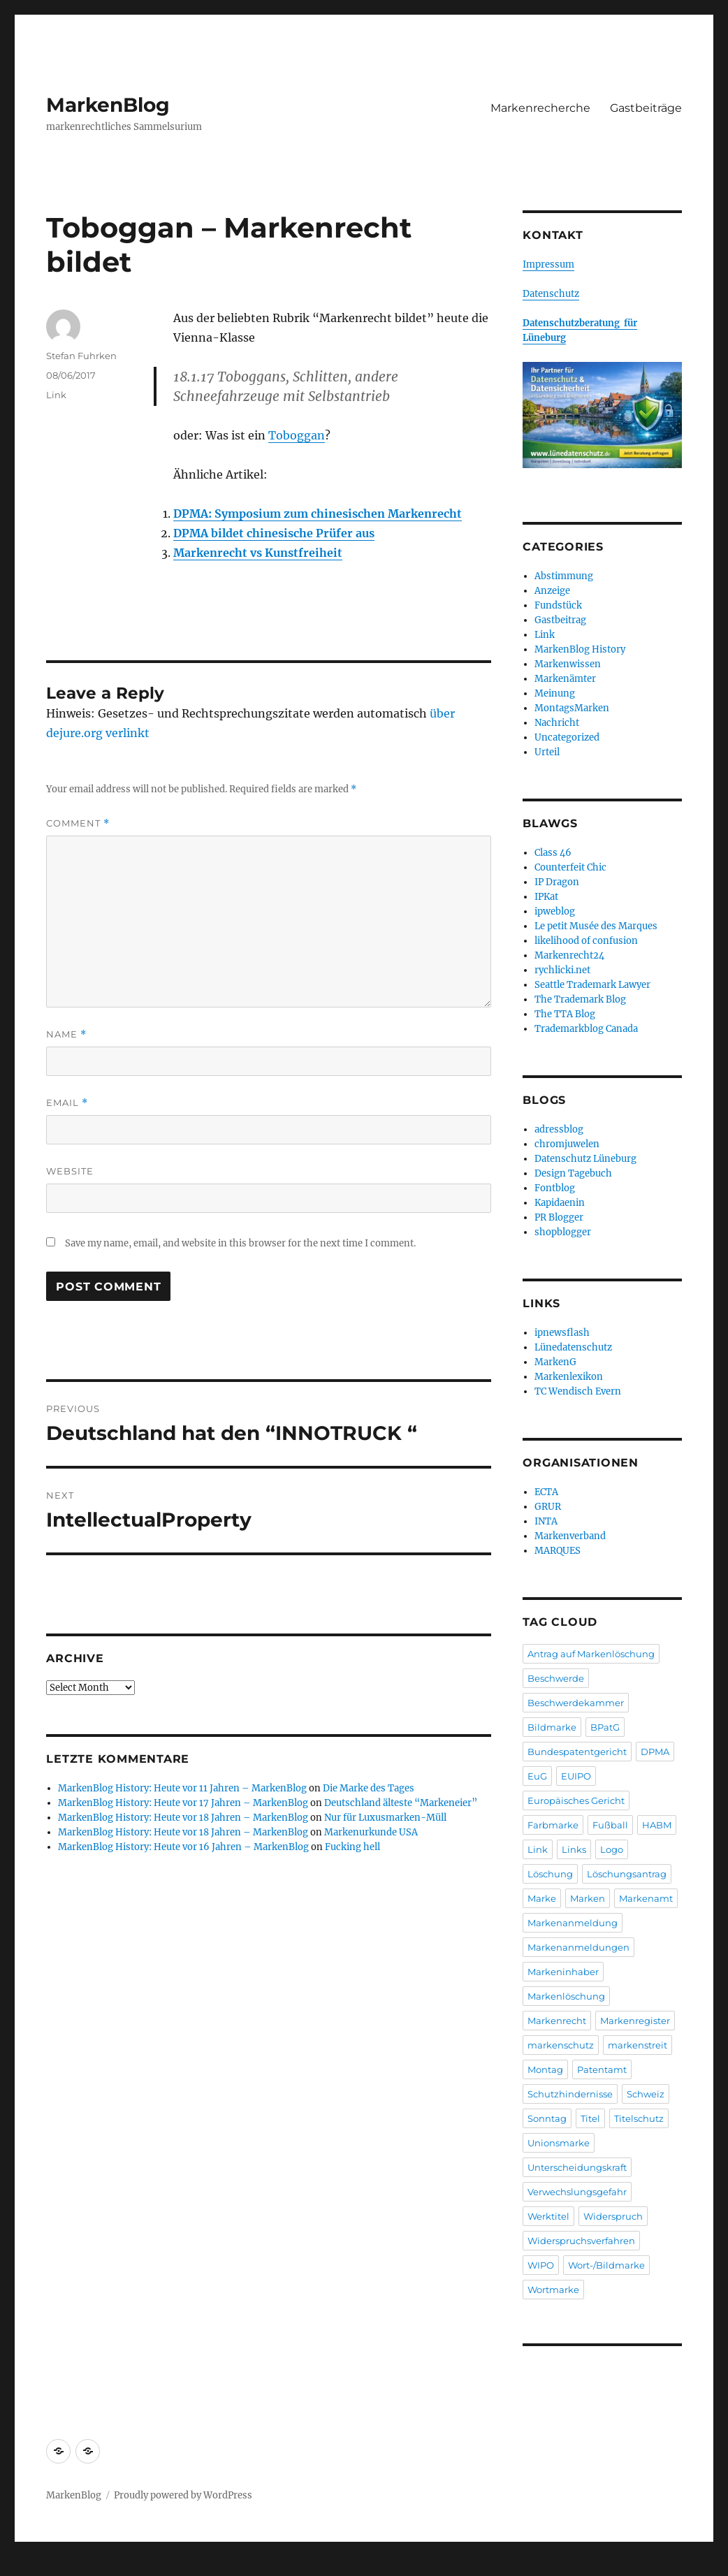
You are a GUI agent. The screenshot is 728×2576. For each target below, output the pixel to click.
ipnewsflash (562, 1333)
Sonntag (547, 2118)
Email (67, 1103)
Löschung (550, 1873)
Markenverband (570, 1536)
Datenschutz (551, 294)
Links (574, 1849)
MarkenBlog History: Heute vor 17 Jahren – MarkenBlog (183, 1803)
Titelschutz (639, 2118)
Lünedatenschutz (573, 1347)
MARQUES (557, 1551)
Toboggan (296, 435)
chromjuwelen (566, 1144)
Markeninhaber (563, 1971)
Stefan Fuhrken (81, 355)
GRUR (547, 1507)
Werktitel (548, 2216)
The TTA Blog (564, 1014)
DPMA (655, 1751)
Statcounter (33, 2566)
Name (66, 1034)
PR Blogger (558, 1217)
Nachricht (556, 723)
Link (56, 394)
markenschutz (560, 2045)
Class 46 (553, 853)
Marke (541, 1898)
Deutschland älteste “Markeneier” (400, 1803)
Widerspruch (613, 2216)
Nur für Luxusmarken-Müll (385, 1818)
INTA (546, 1521)
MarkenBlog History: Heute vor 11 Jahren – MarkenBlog (182, 1788)
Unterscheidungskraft (577, 2167)
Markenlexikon (568, 1377)
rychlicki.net (562, 970)
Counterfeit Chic (570, 867)
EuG (537, 1776)
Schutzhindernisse (570, 2094)
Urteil (547, 752)
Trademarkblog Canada (586, 1029)
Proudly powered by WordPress (183, 2495)
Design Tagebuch (573, 1173)
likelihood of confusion (586, 941)
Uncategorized (566, 737)
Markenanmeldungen (578, 1947)
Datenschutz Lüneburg (585, 1159)
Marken (587, 1898)
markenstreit (637, 2045)
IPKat (546, 897)
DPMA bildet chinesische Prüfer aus (273, 533)
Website (70, 1171)
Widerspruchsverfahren (581, 2240)
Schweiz (645, 2094)
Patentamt (602, 2069)
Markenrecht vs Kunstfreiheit (257, 553)
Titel (590, 2118)
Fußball (610, 1825)
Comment (78, 823)
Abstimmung (563, 576)
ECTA (546, 1492)
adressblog (558, 1129)
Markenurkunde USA (371, 1832)
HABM (656, 1825)
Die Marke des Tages (368, 1788)
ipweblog (554, 911)
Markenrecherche (540, 108)
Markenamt (646, 1898)
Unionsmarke (558, 2142)
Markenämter (565, 679)
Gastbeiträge (646, 108)
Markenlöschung (566, 1996)
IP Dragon (556, 882)
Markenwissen (567, 664)
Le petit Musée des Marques (595, 926)
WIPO (540, 2265)
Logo (611, 1849)
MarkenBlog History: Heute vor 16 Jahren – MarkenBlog (183, 1847)
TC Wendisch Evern (577, 1391)
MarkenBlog (108, 105)
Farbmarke (552, 1825)
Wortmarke (553, 2289)
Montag (545, 2069)
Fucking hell (352, 1847)
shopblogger (562, 1232)
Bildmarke (551, 1727)
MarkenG (555, 1362)
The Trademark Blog (580, 999)
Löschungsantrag (627, 1873)
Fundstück (558, 605)
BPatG (605, 1727)
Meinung (554, 693)
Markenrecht (556, 2020)
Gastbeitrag (560, 620)
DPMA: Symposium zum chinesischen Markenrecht (317, 514)
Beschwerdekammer (575, 1702)
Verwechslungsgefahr (577, 2191)
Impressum (548, 264)
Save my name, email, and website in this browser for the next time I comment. (240, 1243)
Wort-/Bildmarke (606, 2265)
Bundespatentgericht (577, 1751)
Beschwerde (555, 1678)
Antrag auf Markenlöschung (591, 1653)
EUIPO (576, 1776)
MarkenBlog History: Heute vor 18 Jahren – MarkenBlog (183, 1818)
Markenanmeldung (572, 1922)
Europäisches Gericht (576, 1800)
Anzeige (552, 591)
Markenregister (635, 2020)
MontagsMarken (571, 708)
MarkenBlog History (579, 649)
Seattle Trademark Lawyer (592, 985)
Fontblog (554, 1188)
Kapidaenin (559, 1203)
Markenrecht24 (569, 955)
